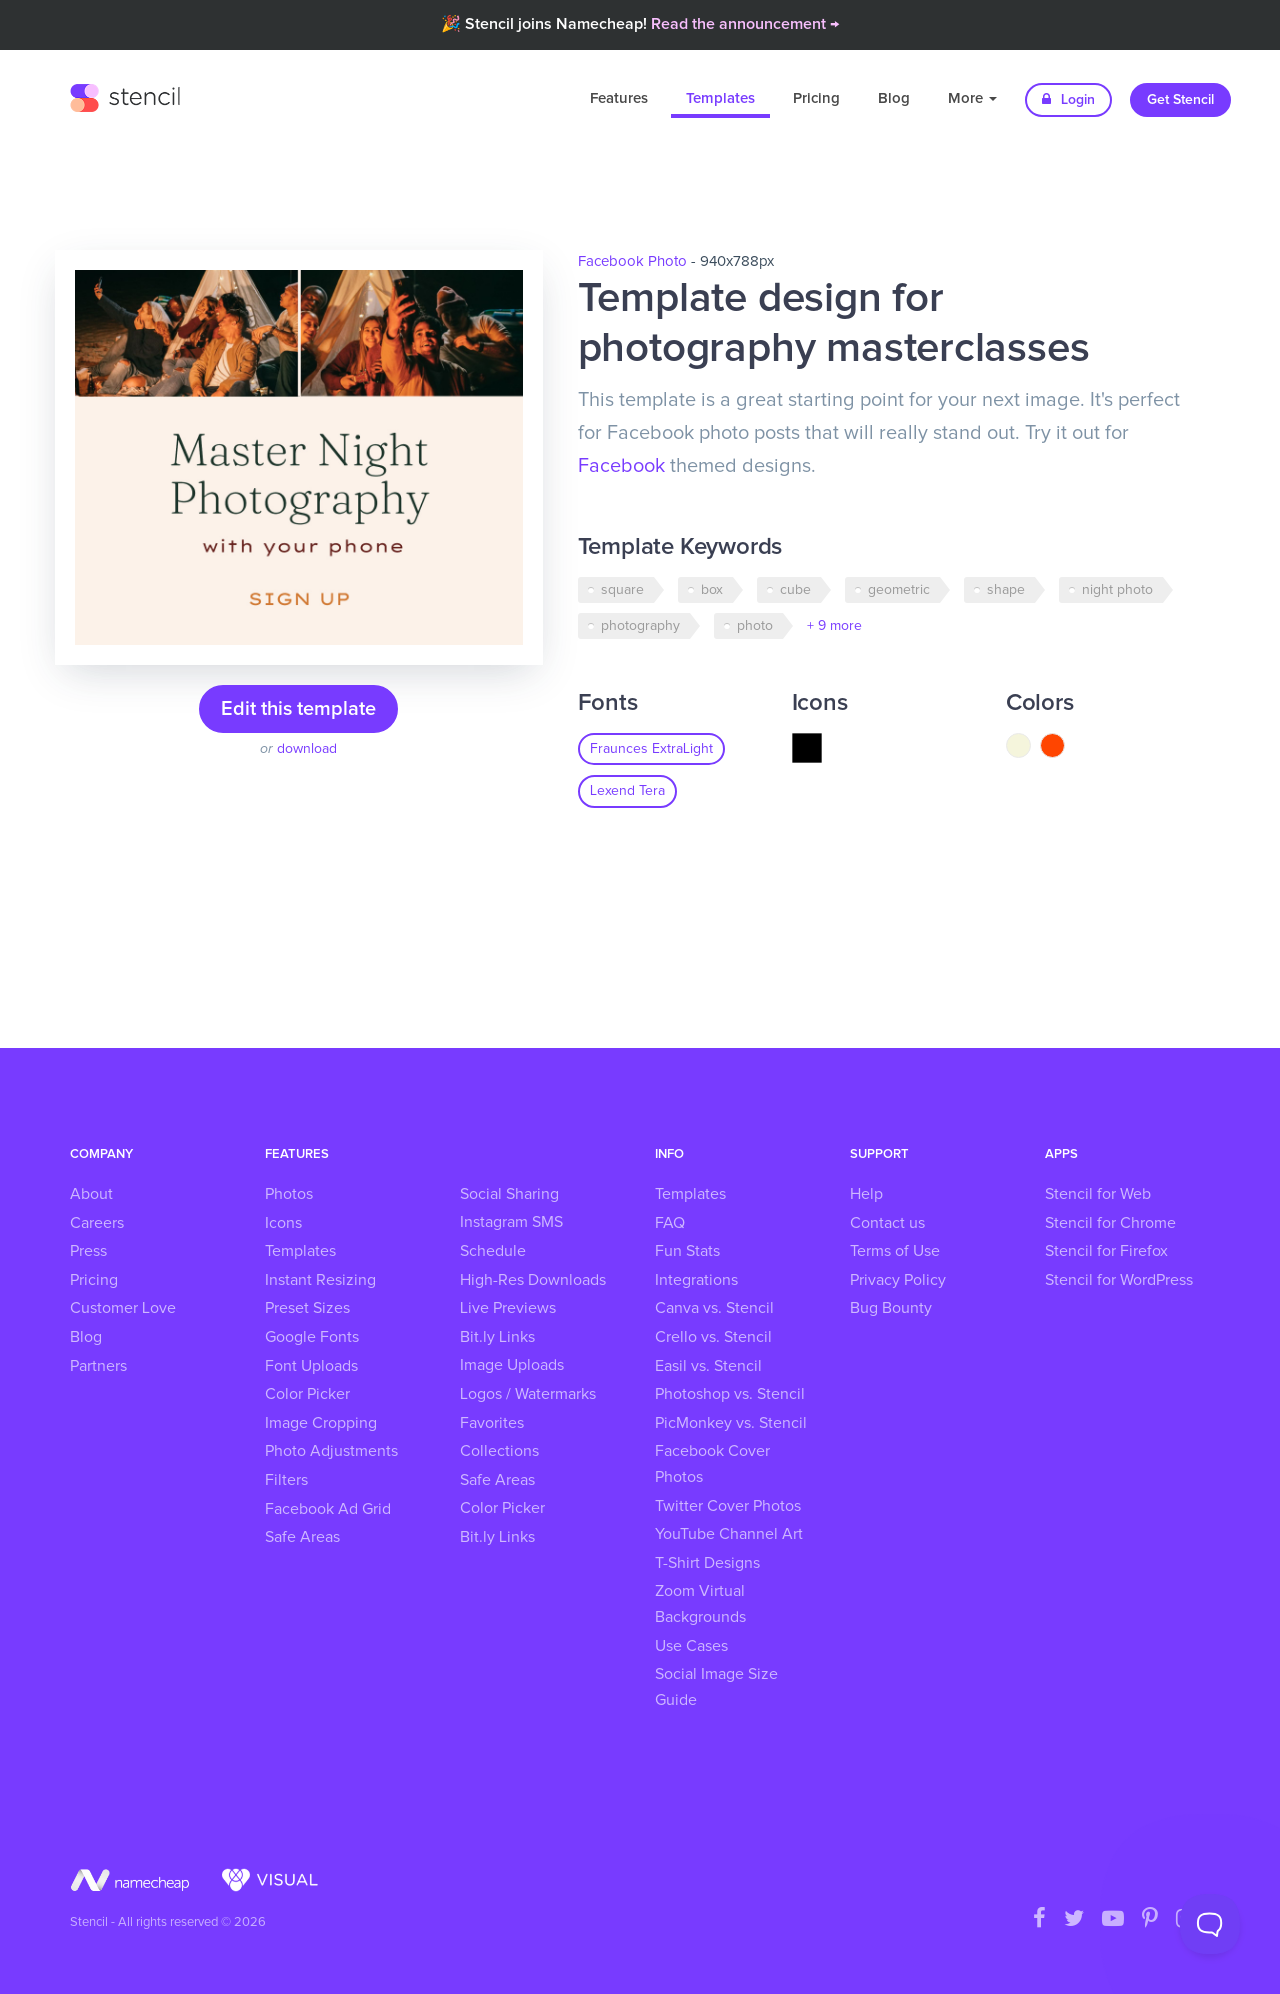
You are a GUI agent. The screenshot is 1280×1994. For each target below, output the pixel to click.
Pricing (816, 98)
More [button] (972, 98)
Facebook (621, 466)
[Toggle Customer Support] (1210, 1924)
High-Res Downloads (533, 1280)
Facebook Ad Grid (328, 1509)
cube (795, 590)
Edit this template (298, 709)
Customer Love (123, 1308)
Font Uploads (311, 1366)
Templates (720, 98)
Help (866, 1194)
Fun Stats (687, 1251)
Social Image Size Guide (716, 1687)
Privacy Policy (898, 1280)
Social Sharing (509, 1194)
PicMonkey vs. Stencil (731, 1423)
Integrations (696, 1280)
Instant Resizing (320, 1280)
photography (640, 626)
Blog (894, 98)
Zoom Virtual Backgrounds (700, 1604)
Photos (289, 1194)
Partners (98, 1366)
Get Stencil (1180, 100)
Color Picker (307, 1394)
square (622, 590)
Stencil (125, 95)
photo (755, 626)
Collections (499, 1451)
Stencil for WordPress (1119, 1280)
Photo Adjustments (331, 1451)
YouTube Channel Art (729, 1534)
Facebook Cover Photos (712, 1464)
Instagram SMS (511, 1222)
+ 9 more (834, 626)
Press (88, 1251)
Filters (286, 1480)
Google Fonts (312, 1337)
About (91, 1194)
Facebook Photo (632, 261)
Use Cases (691, 1646)
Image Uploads (512, 1365)
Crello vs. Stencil (713, 1337)
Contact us (887, 1223)
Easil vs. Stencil (708, 1366)
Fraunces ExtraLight (651, 749)
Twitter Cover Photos (728, 1506)
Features (619, 98)
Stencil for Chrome (1110, 1223)
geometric (899, 590)
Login (1068, 99)
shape (1006, 590)
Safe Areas (302, 1537)
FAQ (670, 1223)
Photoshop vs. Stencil (730, 1394)
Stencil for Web (1098, 1194)
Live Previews (508, 1308)
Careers (97, 1223)
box (712, 590)
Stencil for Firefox (1106, 1251)
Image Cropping (321, 1423)
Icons (283, 1223)
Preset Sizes (307, 1308)
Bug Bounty (891, 1308)
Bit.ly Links (497, 1337)
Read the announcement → (745, 24)
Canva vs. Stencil (714, 1308)
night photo (1117, 590)
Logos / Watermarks (528, 1394)
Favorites (492, 1423)
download (307, 749)
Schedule (493, 1251)
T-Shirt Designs (707, 1563)
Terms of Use (895, 1251)
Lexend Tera (627, 791)
